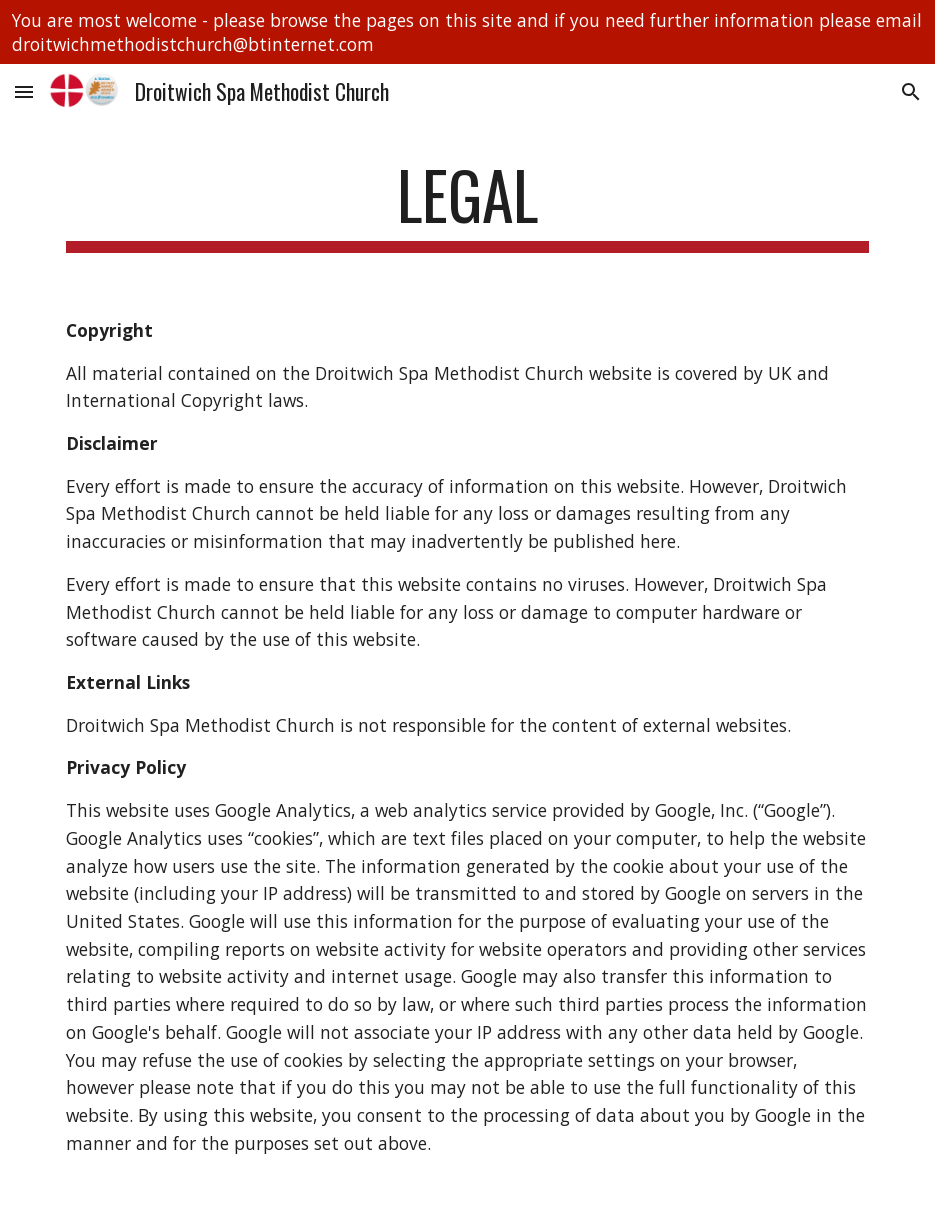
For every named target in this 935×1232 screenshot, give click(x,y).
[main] (467, 204)
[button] (24, 91)
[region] (467, 32)
